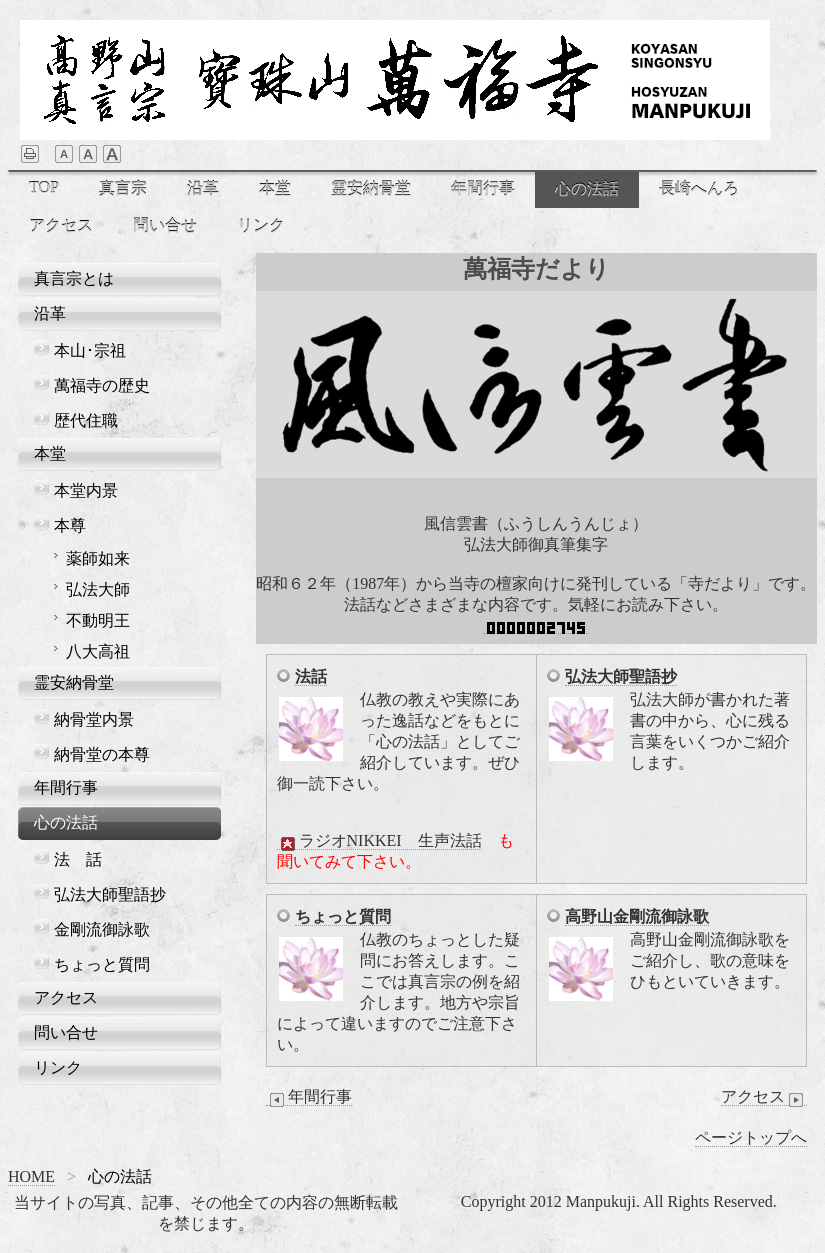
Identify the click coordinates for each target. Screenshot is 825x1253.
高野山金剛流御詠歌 (637, 916)
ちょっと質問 (343, 916)
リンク (261, 225)
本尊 (70, 525)
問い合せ (165, 225)
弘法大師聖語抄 (621, 676)
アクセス (61, 225)
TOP (44, 187)
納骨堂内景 (94, 719)
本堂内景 (86, 490)
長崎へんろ (699, 188)
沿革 (203, 188)
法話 (311, 676)
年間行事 (483, 188)
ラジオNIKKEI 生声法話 (379, 841)
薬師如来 (98, 558)
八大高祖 (98, 651)
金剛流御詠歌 (102, 929)
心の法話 (587, 188)
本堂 (275, 188)
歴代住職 (86, 420)
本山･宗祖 (90, 350)
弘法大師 (98, 589)
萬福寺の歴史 (102, 385)
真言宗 (123, 188)
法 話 (78, 859)
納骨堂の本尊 (102, 754)
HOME (31, 1176)
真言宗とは (74, 278)
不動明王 (98, 620)
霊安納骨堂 (371, 188)
